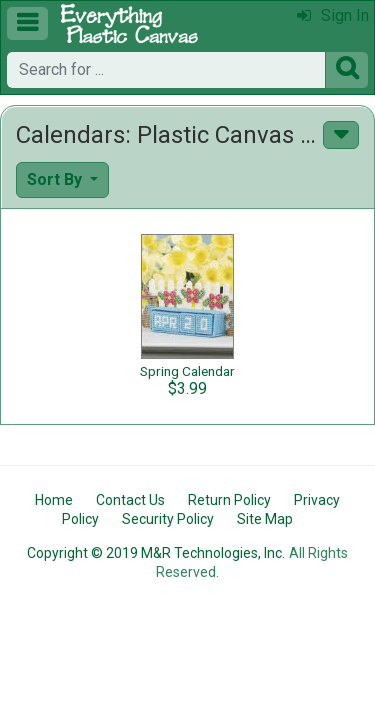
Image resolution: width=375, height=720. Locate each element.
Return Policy (229, 500)
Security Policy (168, 519)
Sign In (333, 15)
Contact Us (130, 500)
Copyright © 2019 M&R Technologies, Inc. (156, 553)
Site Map (265, 519)
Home (54, 500)
